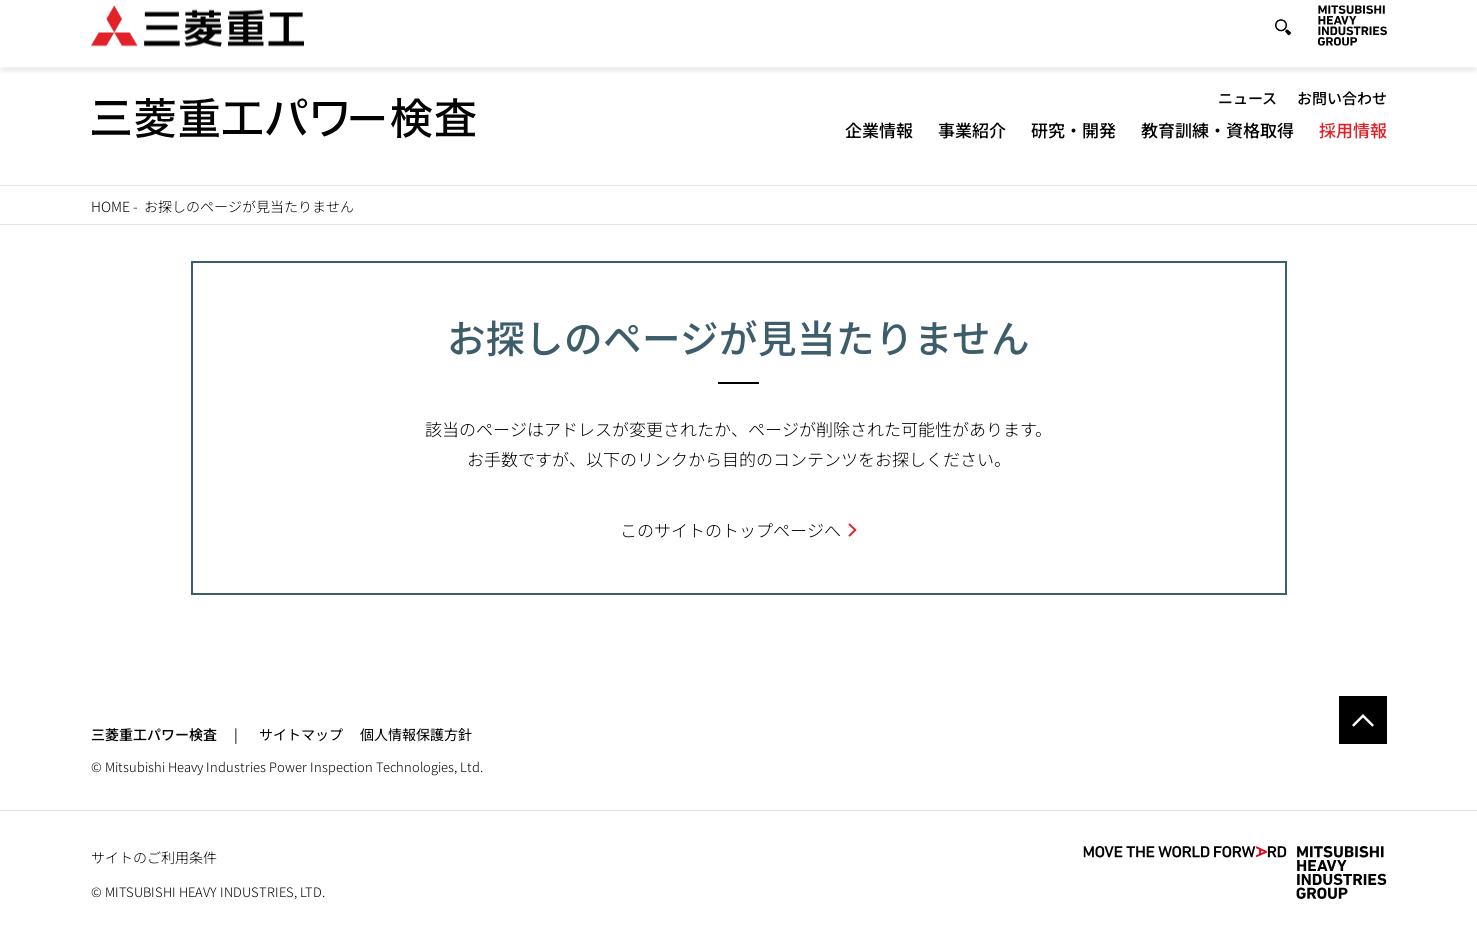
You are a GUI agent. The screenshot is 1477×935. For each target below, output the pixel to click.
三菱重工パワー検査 (154, 734)
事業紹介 (972, 145)
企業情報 (879, 145)
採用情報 (1353, 145)
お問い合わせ (1342, 113)
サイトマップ (301, 734)
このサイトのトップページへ (730, 529)
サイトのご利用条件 (154, 857)
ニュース (1247, 113)
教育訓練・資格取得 (1217, 145)
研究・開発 (1073, 145)
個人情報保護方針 (416, 734)
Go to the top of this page (1363, 720)
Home (110, 206)
